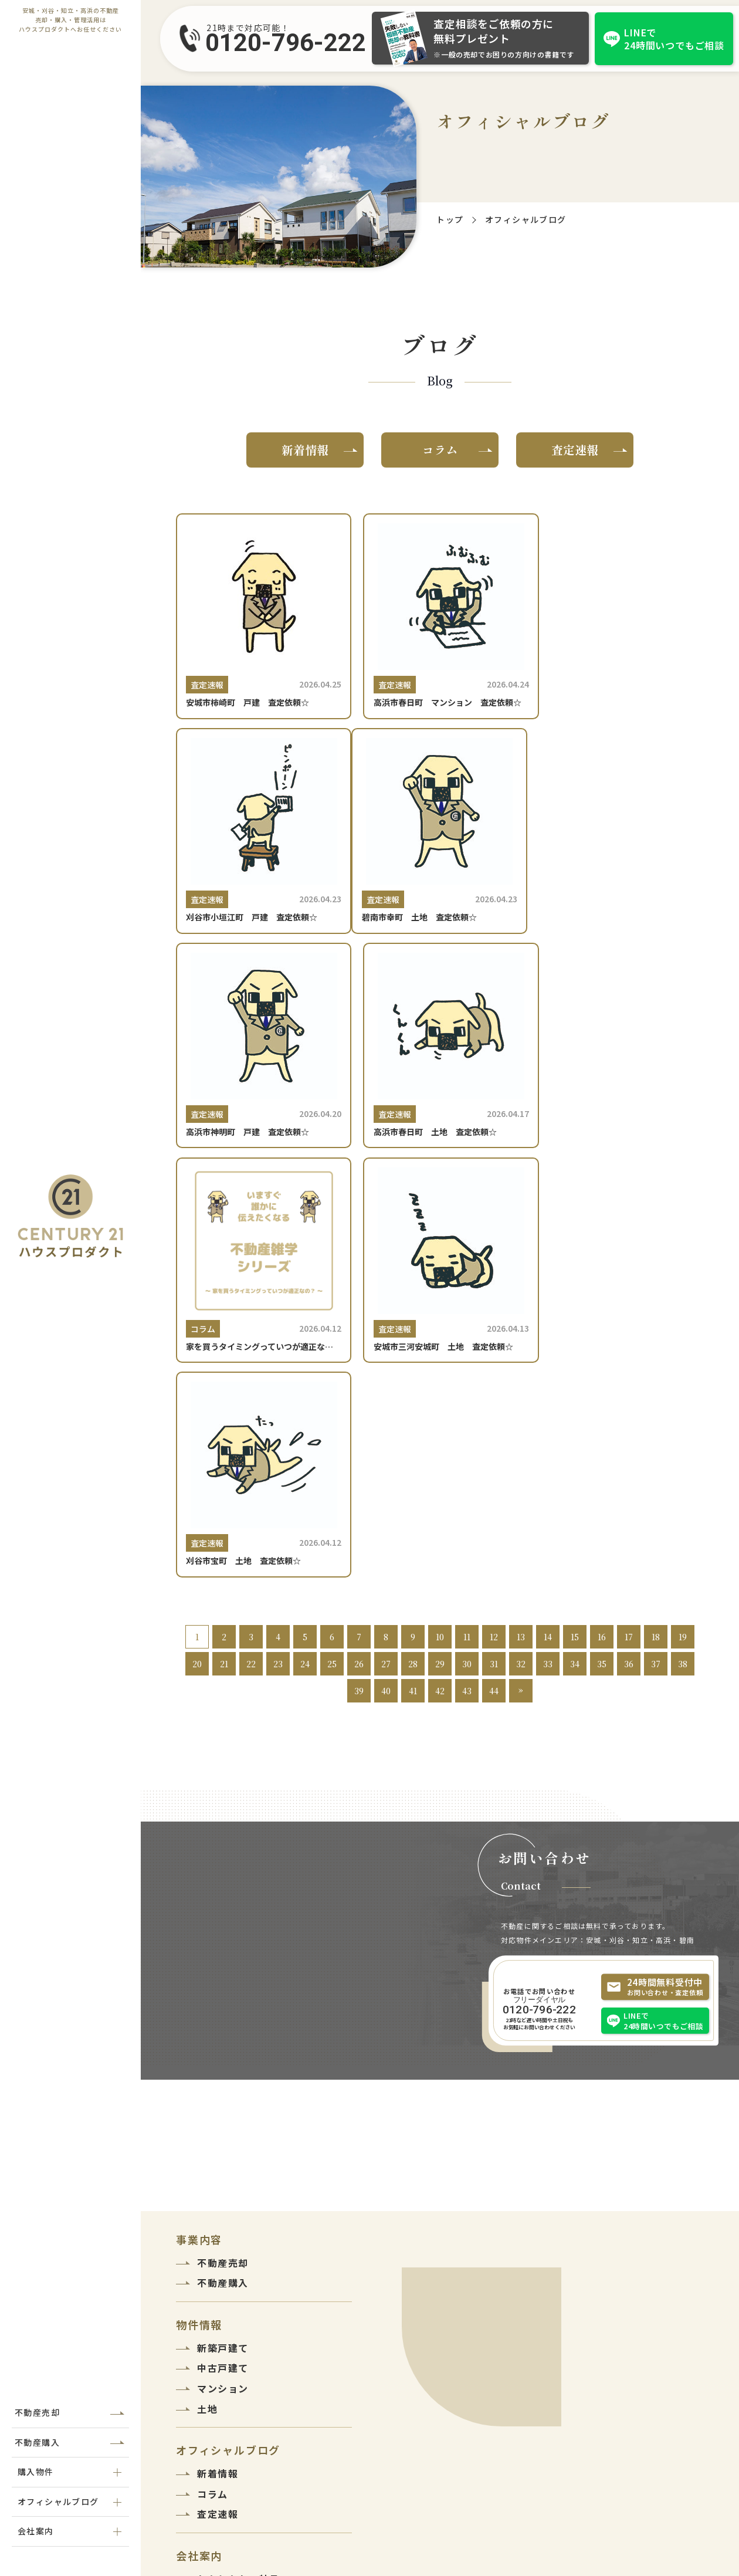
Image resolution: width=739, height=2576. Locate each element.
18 (656, 1247)
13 (521, 1247)
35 (601, 1274)
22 (251, 1274)
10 (440, 1247)
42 (440, 1301)
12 (494, 1247)
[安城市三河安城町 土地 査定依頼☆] (440, 1079)
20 (197, 1274)
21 (224, 1274)
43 (467, 1301)
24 (305, 1274)
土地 (207, 2019)
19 (683, 1247)
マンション (223, 1999)
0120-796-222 (285, 43)
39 (359, 1301)
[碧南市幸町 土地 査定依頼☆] (260, 850)
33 (547, 1274)
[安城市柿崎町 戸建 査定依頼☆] (260, 621)
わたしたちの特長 (238, 2189)
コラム (439, 449)
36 (628, 1274)
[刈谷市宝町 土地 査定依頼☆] (619, 1079)
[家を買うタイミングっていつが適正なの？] (260, 1079)
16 (602, 1247)
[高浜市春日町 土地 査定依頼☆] (619, 850)
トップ (449, 219)
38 (682, 1274)
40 (386, 1301)
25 (332, 1274)
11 (466, 1247)
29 (440, 1274)
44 (494, 1301)
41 (413, 1301)
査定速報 (574, 449)
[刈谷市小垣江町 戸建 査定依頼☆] (619, 621)
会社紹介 (217, 2210)
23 (278, 1274)
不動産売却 (37, 2412)
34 (574, 1274)
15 (575, 1247)
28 (413, 1274)
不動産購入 (37, 2442)
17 (629, 1247)
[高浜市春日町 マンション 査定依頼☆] (440, 621)
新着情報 (305, 449)
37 (655, 1274)
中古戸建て (223, 1979)
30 (467, 1274)
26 (359, 1274)
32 (521, 1274)
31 (494, 1274)
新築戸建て (223, 1958)
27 (386, 1274)
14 (548, 1247)
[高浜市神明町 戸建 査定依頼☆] (440, 850)
